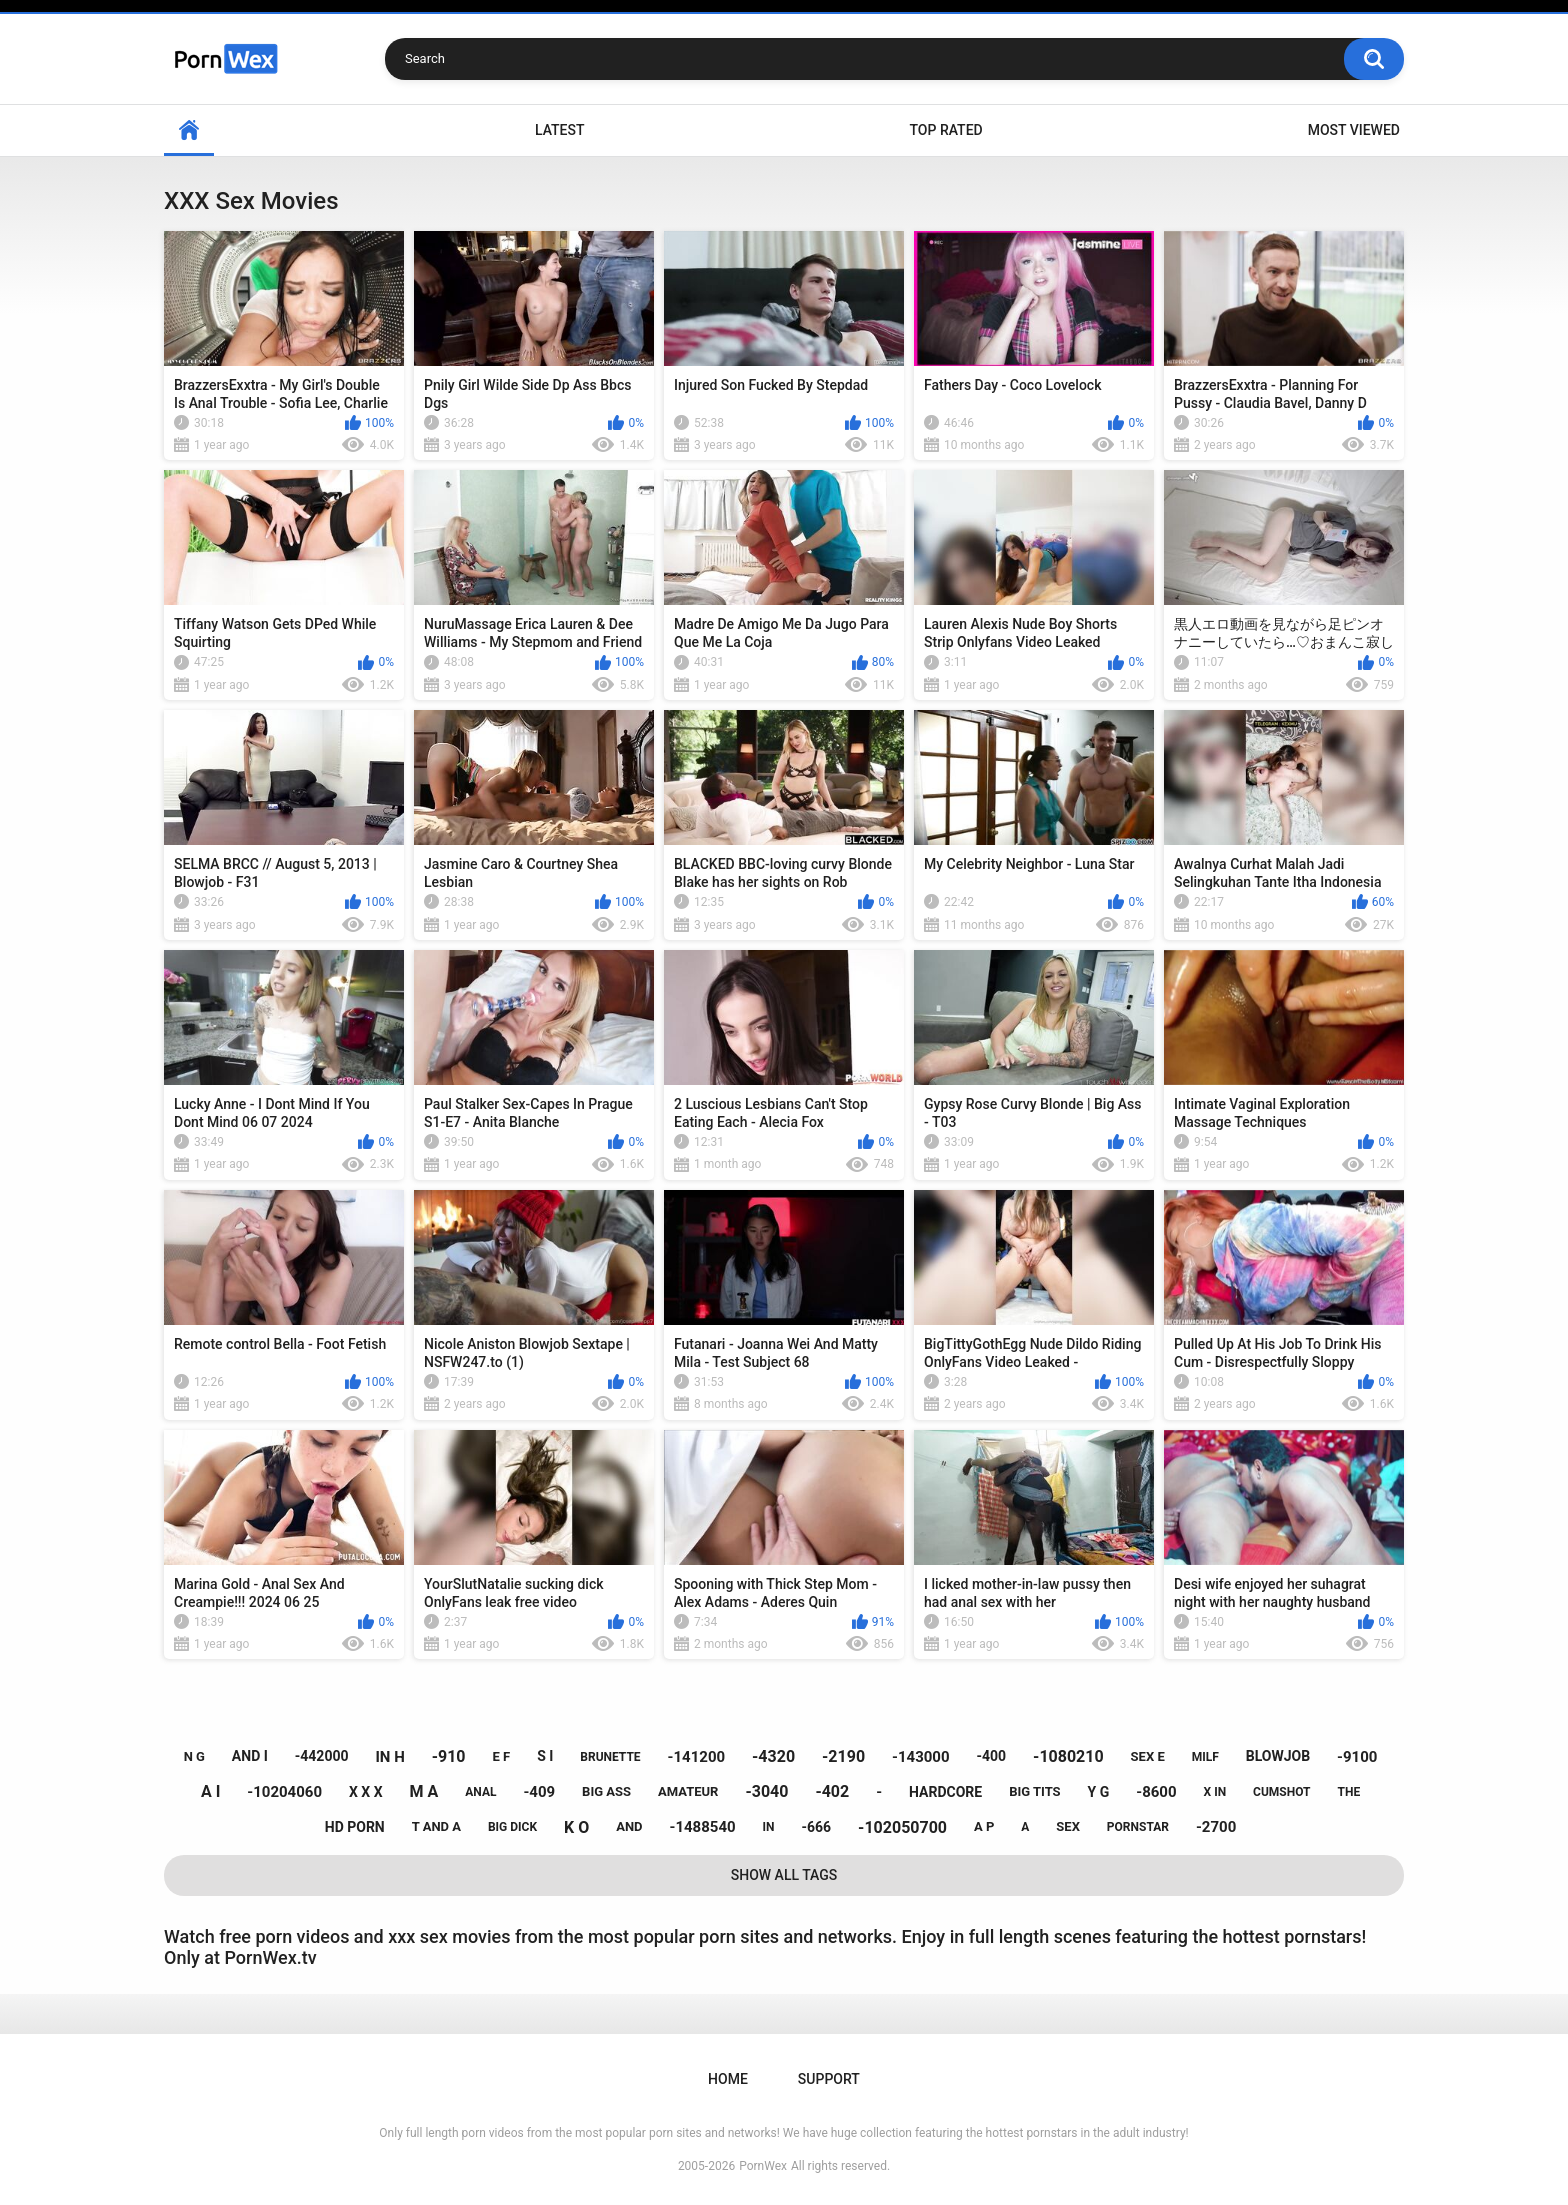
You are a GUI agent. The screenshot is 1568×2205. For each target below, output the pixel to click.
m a (424, 1791)
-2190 (843, 1756)
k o (576, 1827)
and (629, 1826)
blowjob (1278, 1756)
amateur (688, 1791)
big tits (1034, 1791)
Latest (560, 130)
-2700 (1216, 1827)
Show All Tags (784, 1875)
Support (829, 2079)
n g (194, 1756)
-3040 (766, 1791)
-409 (539, 1792)
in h (389, 1757)
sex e (1148, 1756)
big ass (606, 1791)
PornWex (763, 2166)
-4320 (773, 1756)
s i (545, 1756)
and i (250, 1756)
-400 (992, 1756)
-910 (449, 1756)
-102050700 (902, 1827)
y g (1099, 1792)
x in (1215, 1792)
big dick (512, 1827)
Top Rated (945, 130)
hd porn (355, 1827)
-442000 (322, 1756)
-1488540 (702, 1827)
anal (480, 1792)
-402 (832, 1791)
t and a (436, 1826)
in (769, 1827)
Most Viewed (1354, 130)
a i (210, 1791)
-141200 (697, 1757)
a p (984, 1826)
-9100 (1357, 1757)
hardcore (945, 1792)
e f (501, 1756)
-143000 (921, 1757)
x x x (366, 1792)
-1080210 (1068, 1756)
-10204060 (284, 1792)
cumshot (1281, 1792)
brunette (610, 1757)
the (1348, 1792)
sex (1068, 1826)
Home (189, 130)
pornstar (1138, 1827)
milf (1205, 1757)
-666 (817, 1827)
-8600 (1156, 1792)
